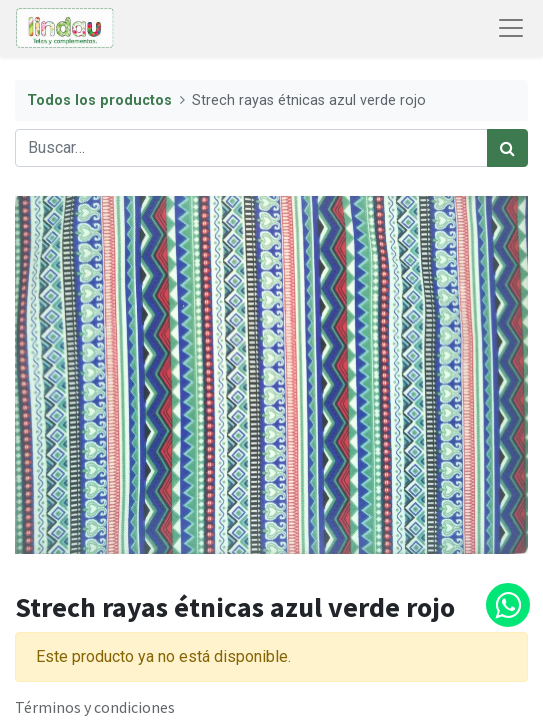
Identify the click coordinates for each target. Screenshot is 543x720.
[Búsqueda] (507, 148)
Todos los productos (99, 100)
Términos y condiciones (95, 707)
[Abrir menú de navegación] (511, 28)
